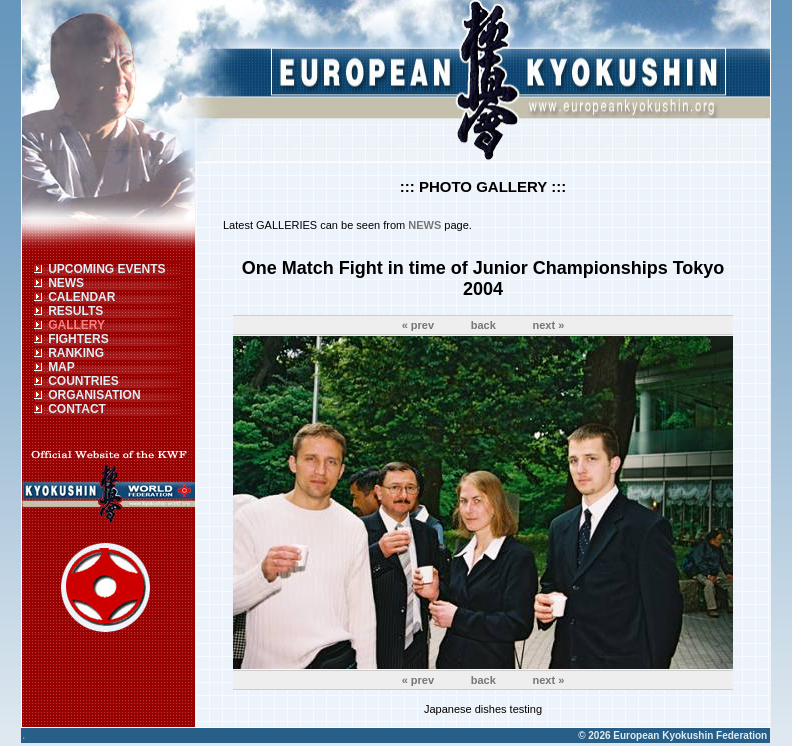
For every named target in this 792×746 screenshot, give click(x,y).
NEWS (66, 283)
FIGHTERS (78, 339)
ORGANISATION (94, 395)
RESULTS (75, 311)
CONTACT (77, 409)
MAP (61, 367)
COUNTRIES (83, 381)
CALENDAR (81, 297)
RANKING (76, 353)
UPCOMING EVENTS (106, 269)
